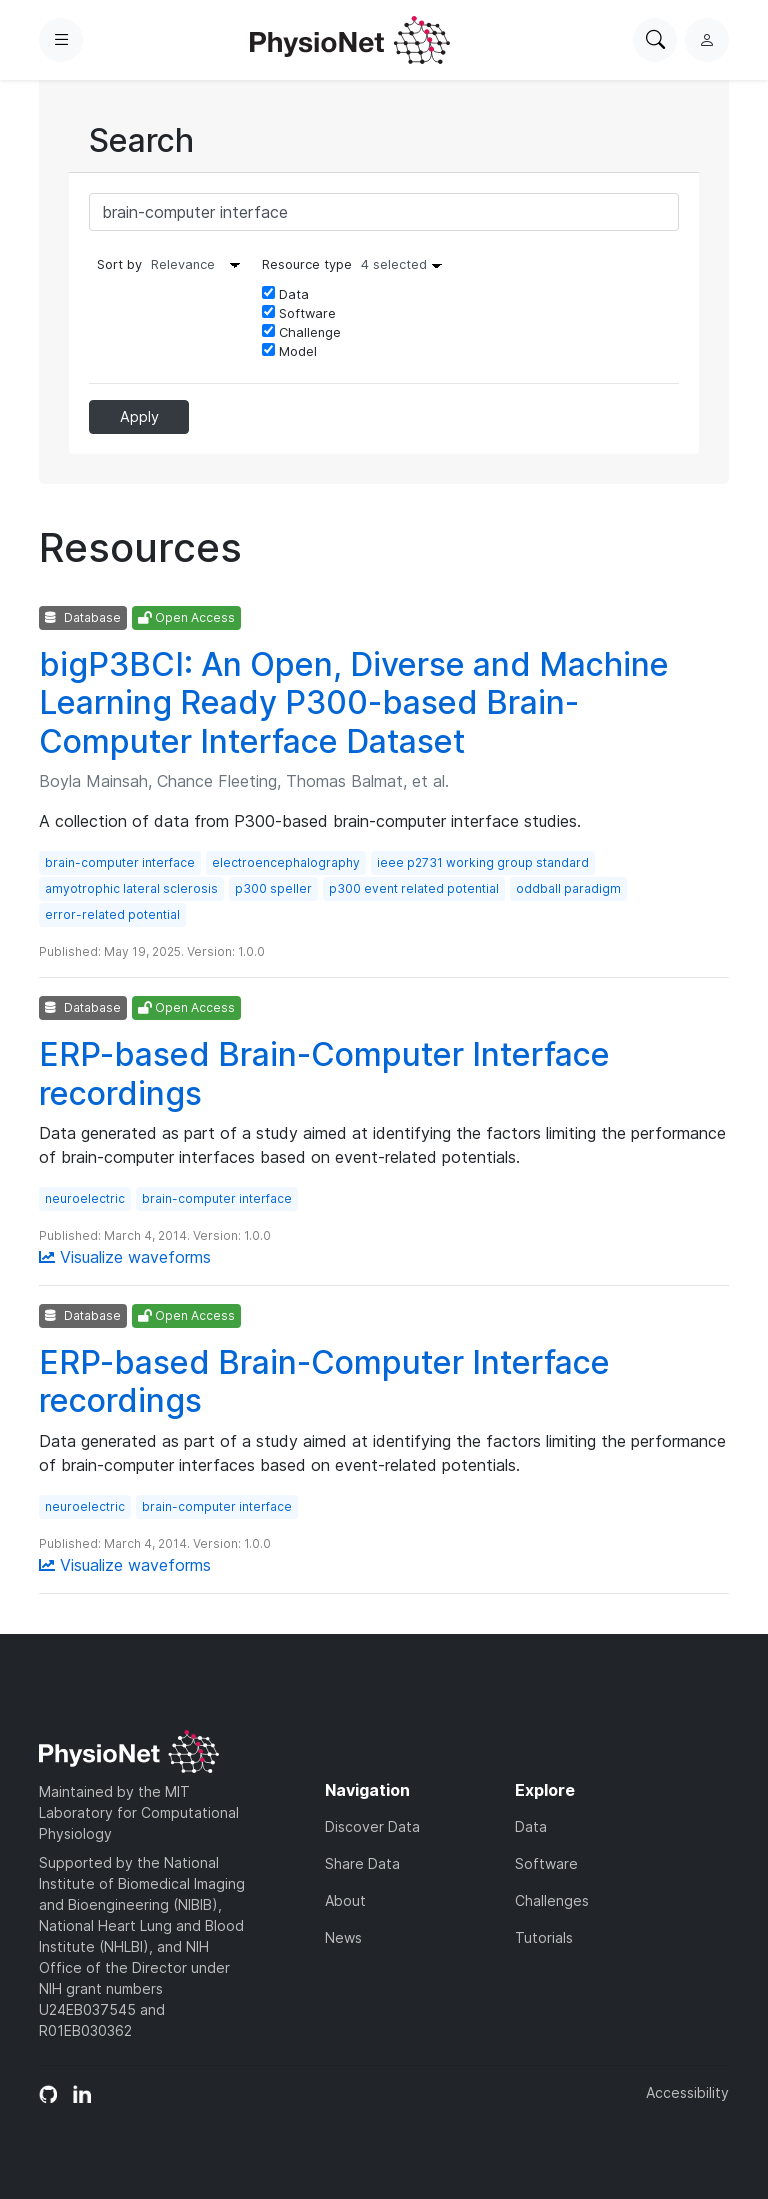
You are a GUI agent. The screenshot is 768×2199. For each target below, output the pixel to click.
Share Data (362, 1863)
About (345, 1900)
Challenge (301, 332)
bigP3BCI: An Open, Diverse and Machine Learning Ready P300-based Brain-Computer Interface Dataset (354, 703)
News (343, 1937)
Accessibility (687, 2092)
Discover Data (372, 1826)
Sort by (119, 264)
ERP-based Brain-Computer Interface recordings (324, 1073)
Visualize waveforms (125, 1257)
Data (285, 294)
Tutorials (544, 1937)
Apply (139, 416)
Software (299, 313)
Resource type (357, 264)
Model (289, 351)
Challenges (552, 1900)
